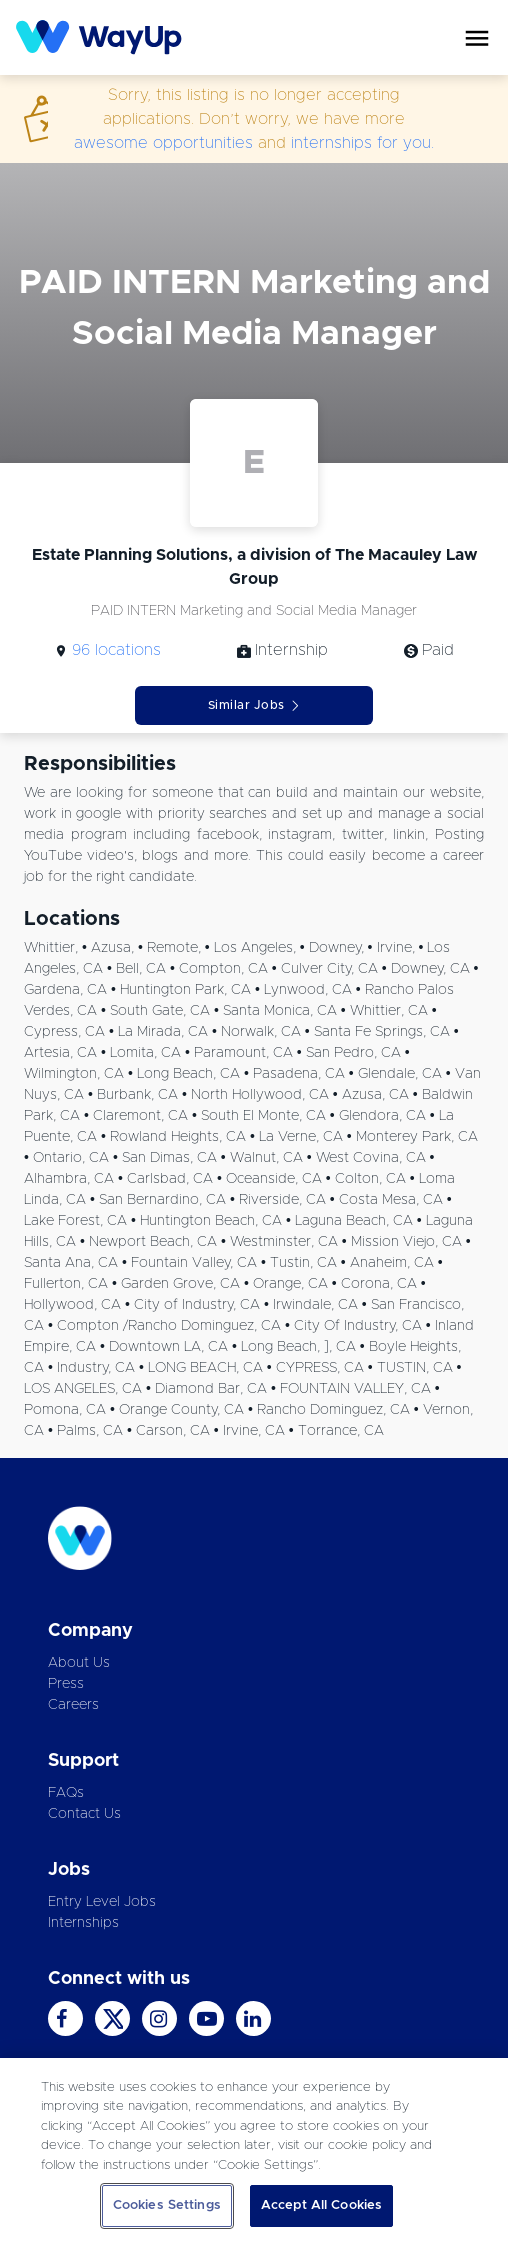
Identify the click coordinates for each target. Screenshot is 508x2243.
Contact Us (84, 1814)
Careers (73, 1705)
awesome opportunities (163, 143)
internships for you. (362, 143)
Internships (83, 1923)
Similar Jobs (254, 705)
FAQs (66, 1793)
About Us (79, 1663)
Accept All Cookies (321, 2205)
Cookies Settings (167, 2205)
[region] (254, 2150)
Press (66, 1684)
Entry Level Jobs (102, 1902)
